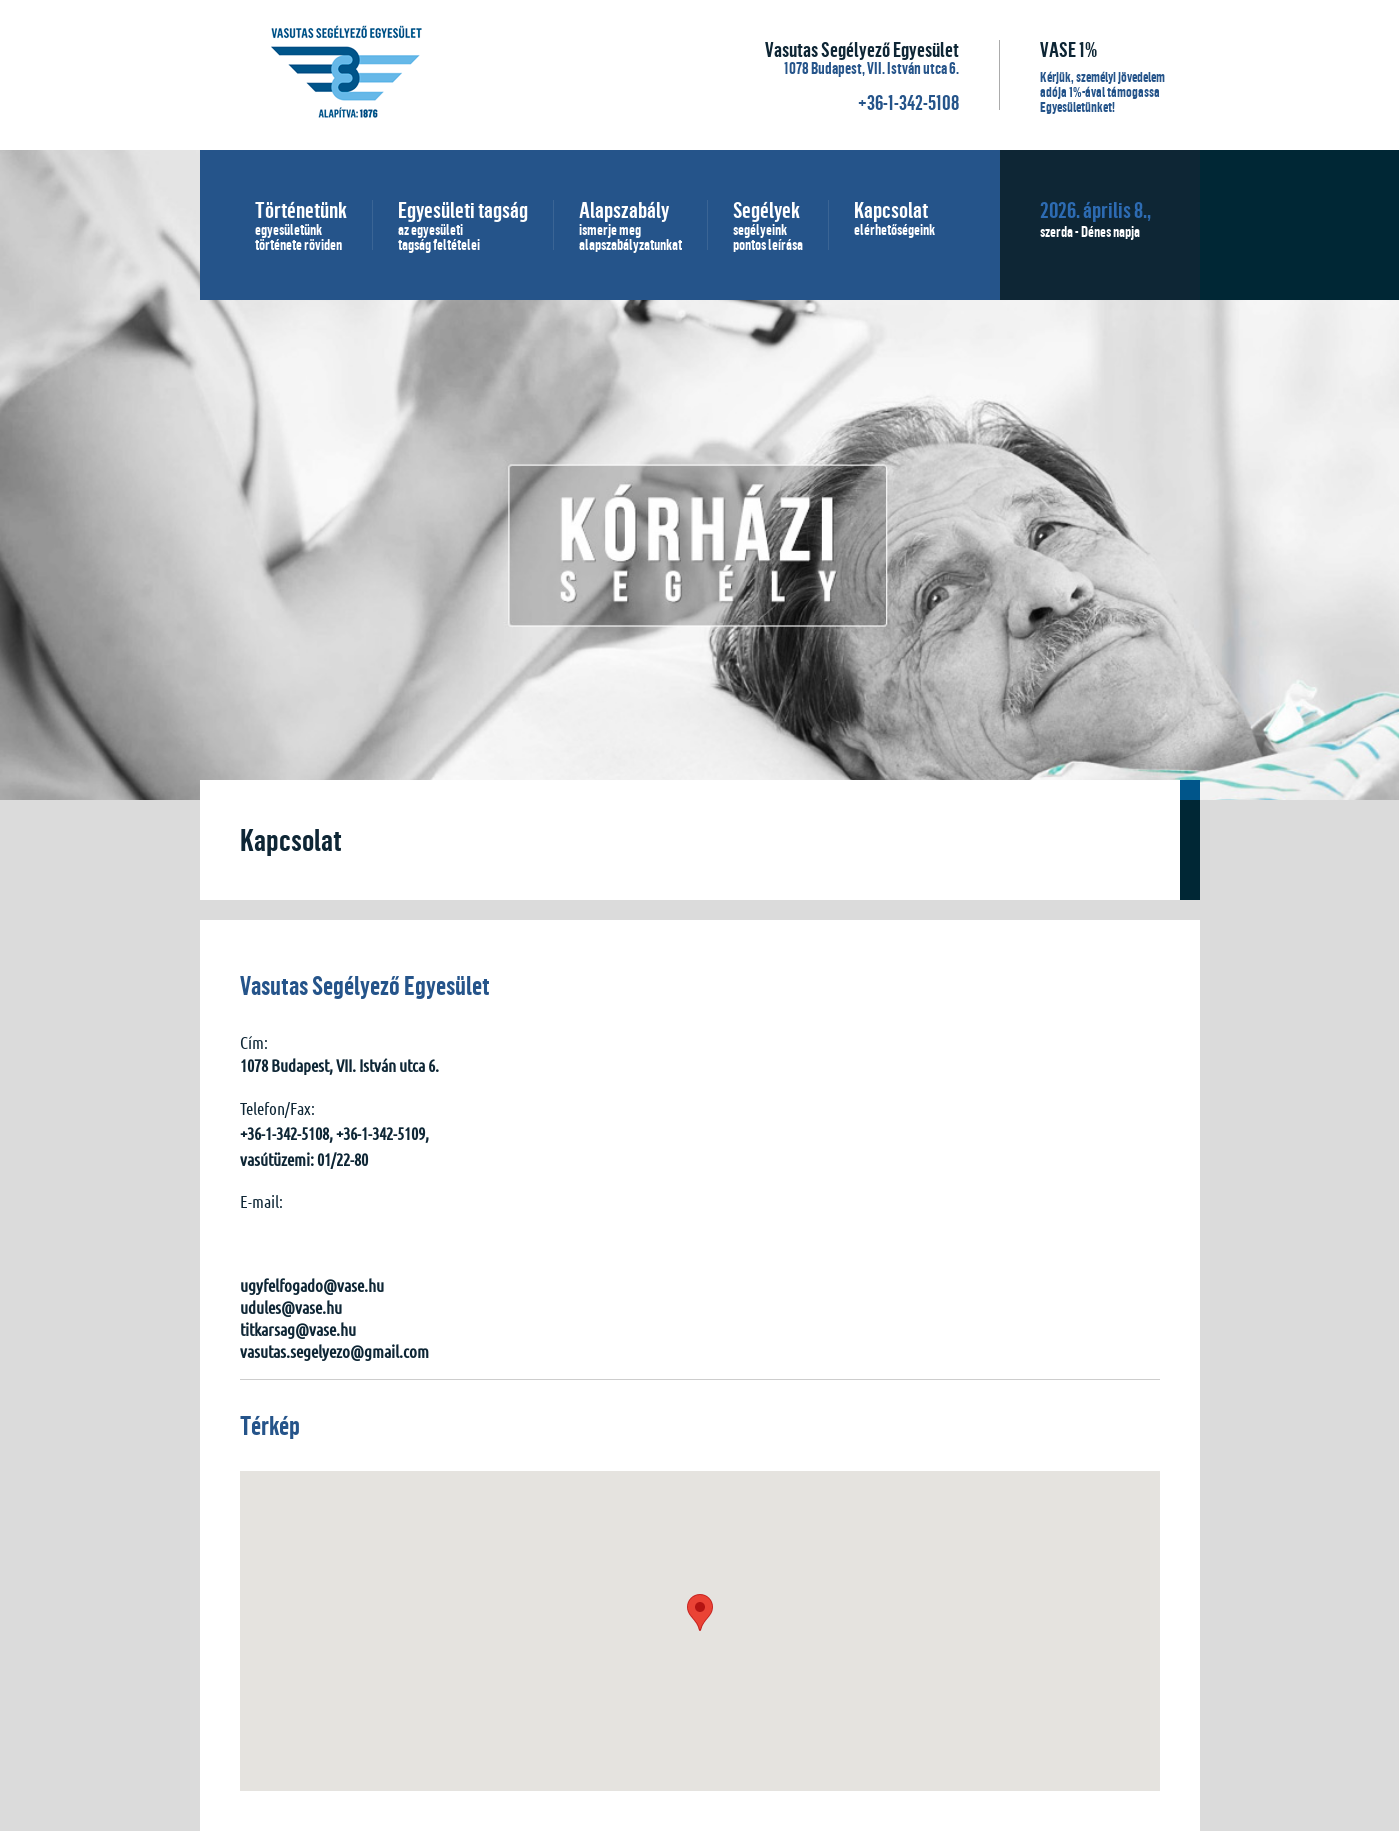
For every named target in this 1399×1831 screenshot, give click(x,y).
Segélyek (768, 225)
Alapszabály (630, 225)
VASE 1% (1068, 49)
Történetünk (301, 225)
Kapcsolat (894, 219)
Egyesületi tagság (463, 225)
